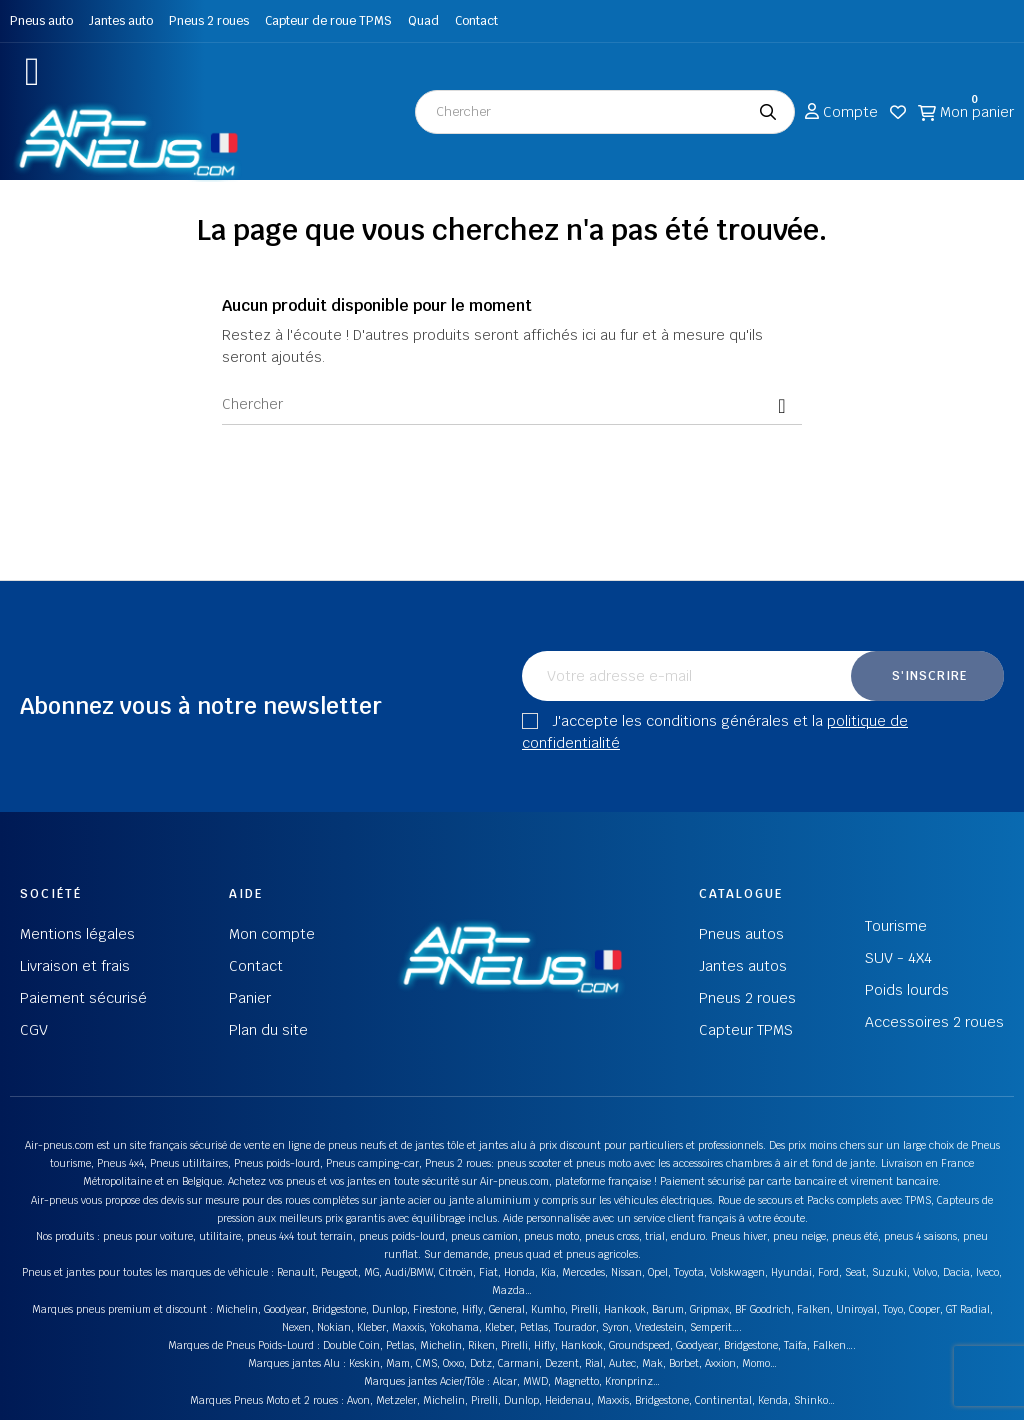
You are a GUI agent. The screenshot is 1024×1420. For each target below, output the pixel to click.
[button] (32, 71)
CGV (34, 1030)
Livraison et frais (75, 966)
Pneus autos (741, 934)
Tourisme (896, 926)
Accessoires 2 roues (934, 1022)
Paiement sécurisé (83, 998)
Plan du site (268, 1030)
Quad (423, 21)
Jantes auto (121, 21)
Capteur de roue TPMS (328, 21)
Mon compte (272, 934)
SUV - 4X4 (898, 958)
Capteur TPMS (746, 1030)
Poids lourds (907, 990)
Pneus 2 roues (209, 21)
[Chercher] (512, 405)
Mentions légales (77, 934)
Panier (250, 998)
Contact (476, 21)
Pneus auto (41, 21)
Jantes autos (743, 966)
